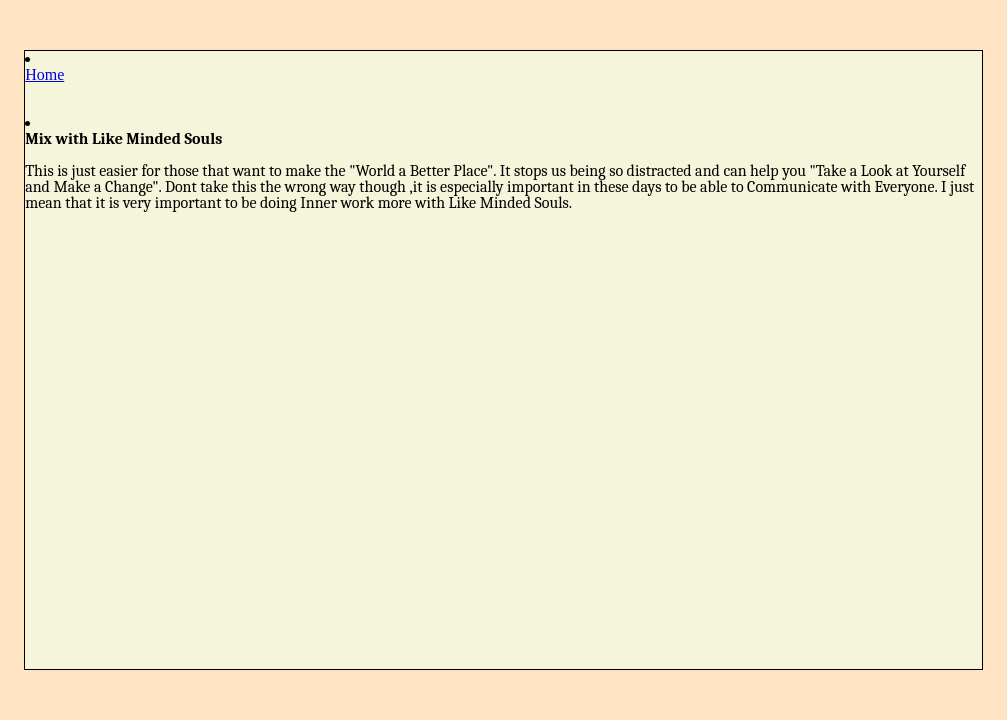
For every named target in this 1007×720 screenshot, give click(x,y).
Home (44, 74)
